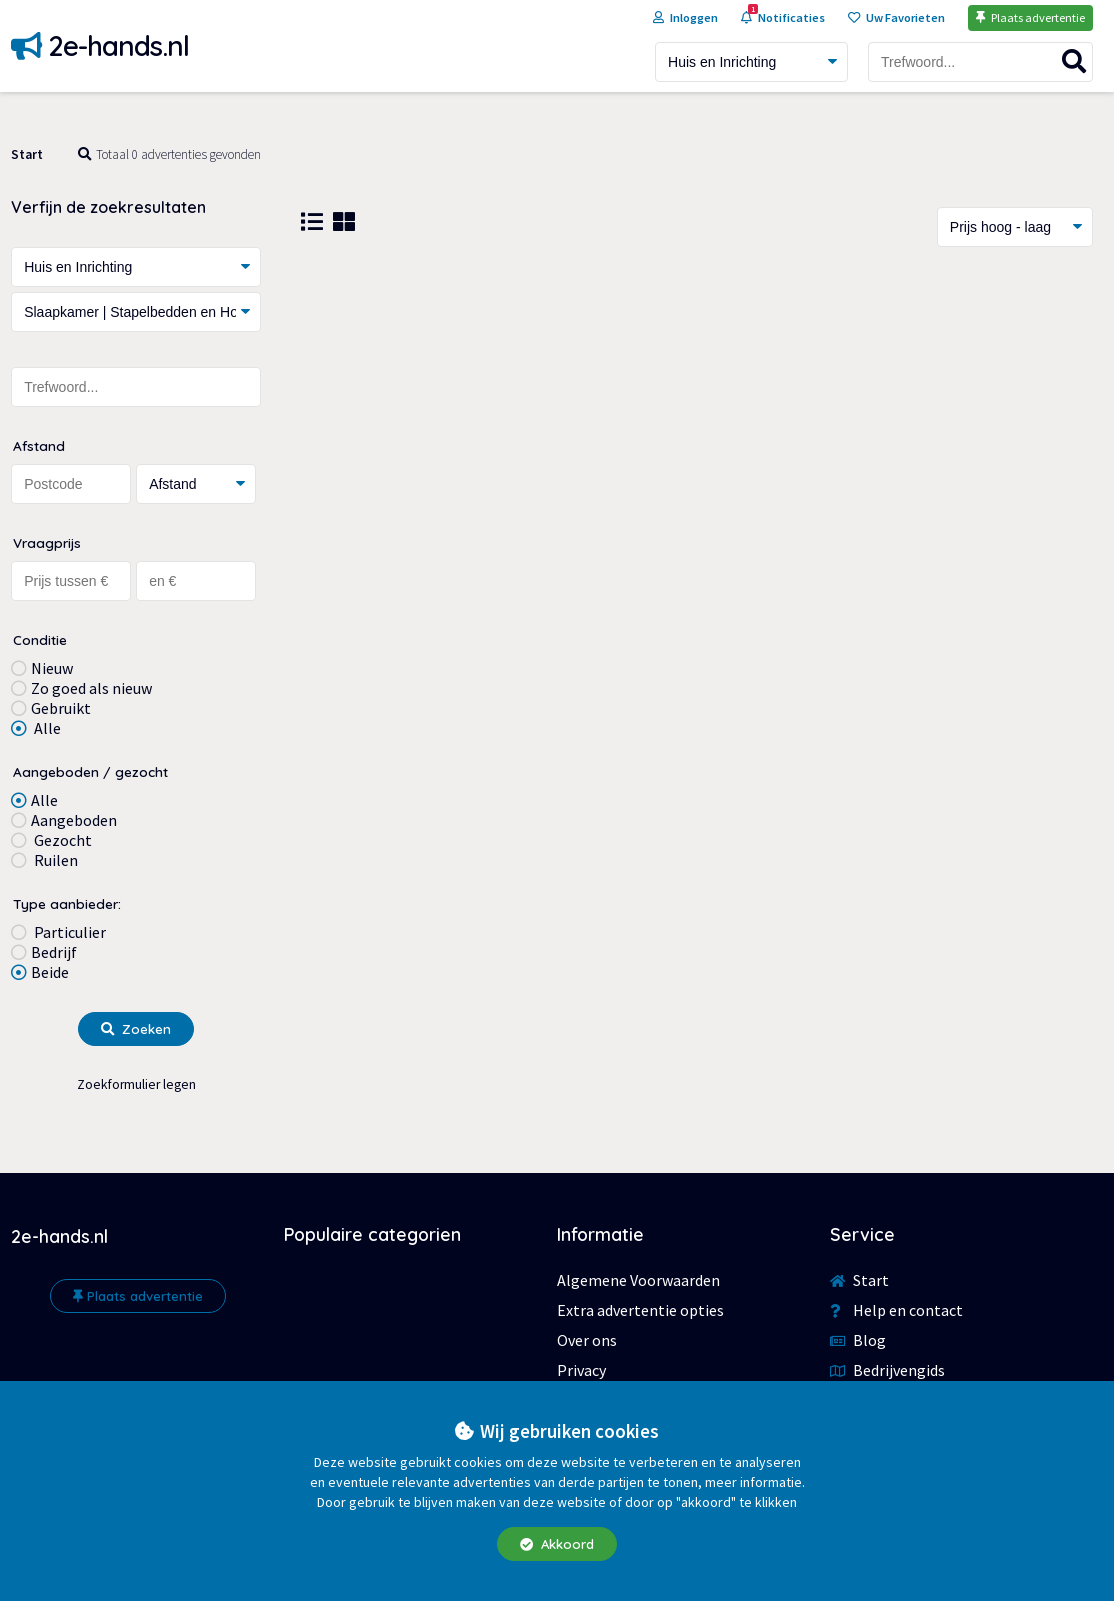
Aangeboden (74, 820)
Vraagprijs (47, 542)
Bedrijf (54, 952)
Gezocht (61, 840)
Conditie (40, 639)
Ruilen (54, 860)
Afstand (39, 445)
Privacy (581, 1370)
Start (27, 154)
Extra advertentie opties (640, 1310)
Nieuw (52, 668)
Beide (50, 972)
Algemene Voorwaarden (638, 1280)
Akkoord (557, 1544)
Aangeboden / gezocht (90, 771)
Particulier (68, 932)
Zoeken (136, 1029)
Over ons (587, 1340)
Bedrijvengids (887, 1370)
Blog (858, 1340)
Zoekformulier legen (136, 1084)
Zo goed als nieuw (91, 688)
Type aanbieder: (67, 903)
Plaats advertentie (138, 1296)
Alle (46, 728)
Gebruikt (61, 708)
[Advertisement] (697, 427)
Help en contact (896, 1310)
